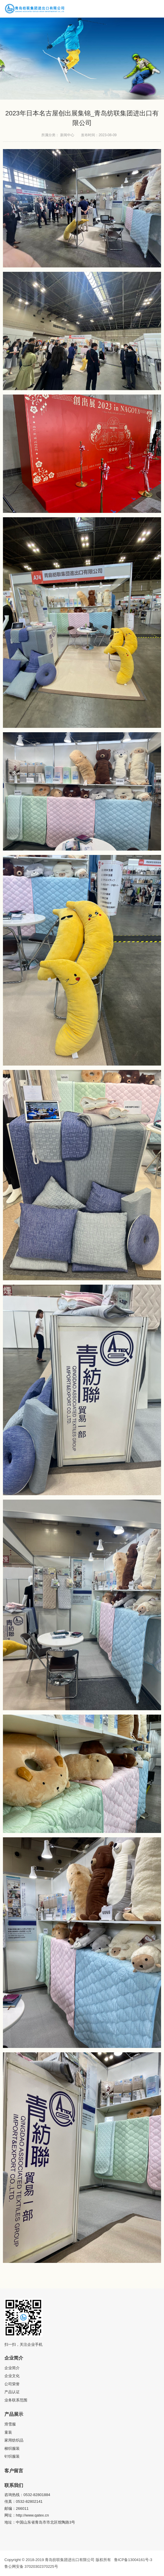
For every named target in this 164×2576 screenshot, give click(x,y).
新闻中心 (67, 135)
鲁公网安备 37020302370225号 (31, 2566)
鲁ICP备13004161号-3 (133, 2560)
